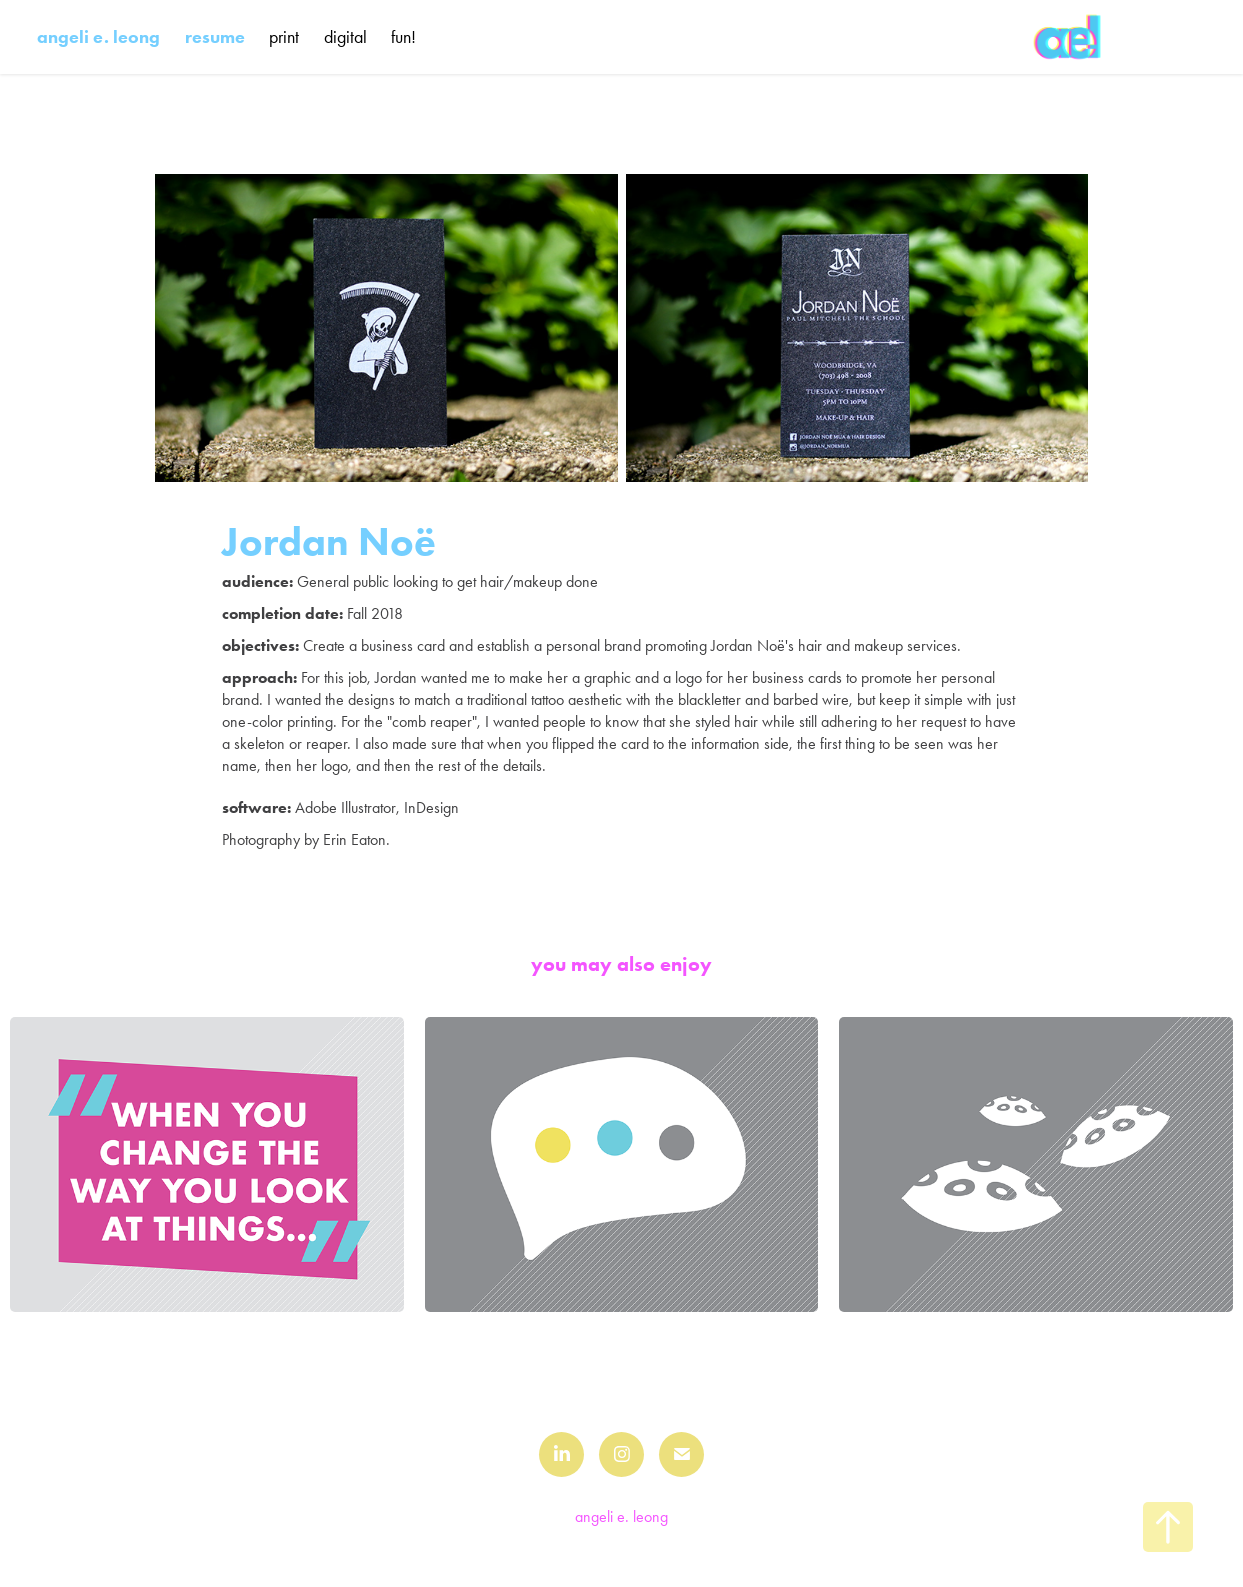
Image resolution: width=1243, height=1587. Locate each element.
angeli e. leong (98, 37)
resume (215, 37)
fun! (403, 37)
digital (345, 37)
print (284, 37)
